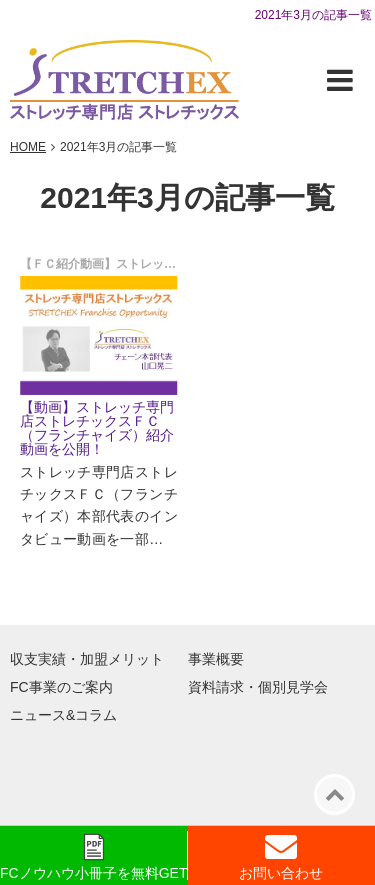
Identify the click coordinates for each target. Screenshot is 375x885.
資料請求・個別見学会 (258, 687)
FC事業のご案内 (61, 687)
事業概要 (216, 659)
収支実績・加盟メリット (87, 659)
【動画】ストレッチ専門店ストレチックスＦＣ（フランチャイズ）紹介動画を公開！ (97, 428)
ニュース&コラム (63, 715)
